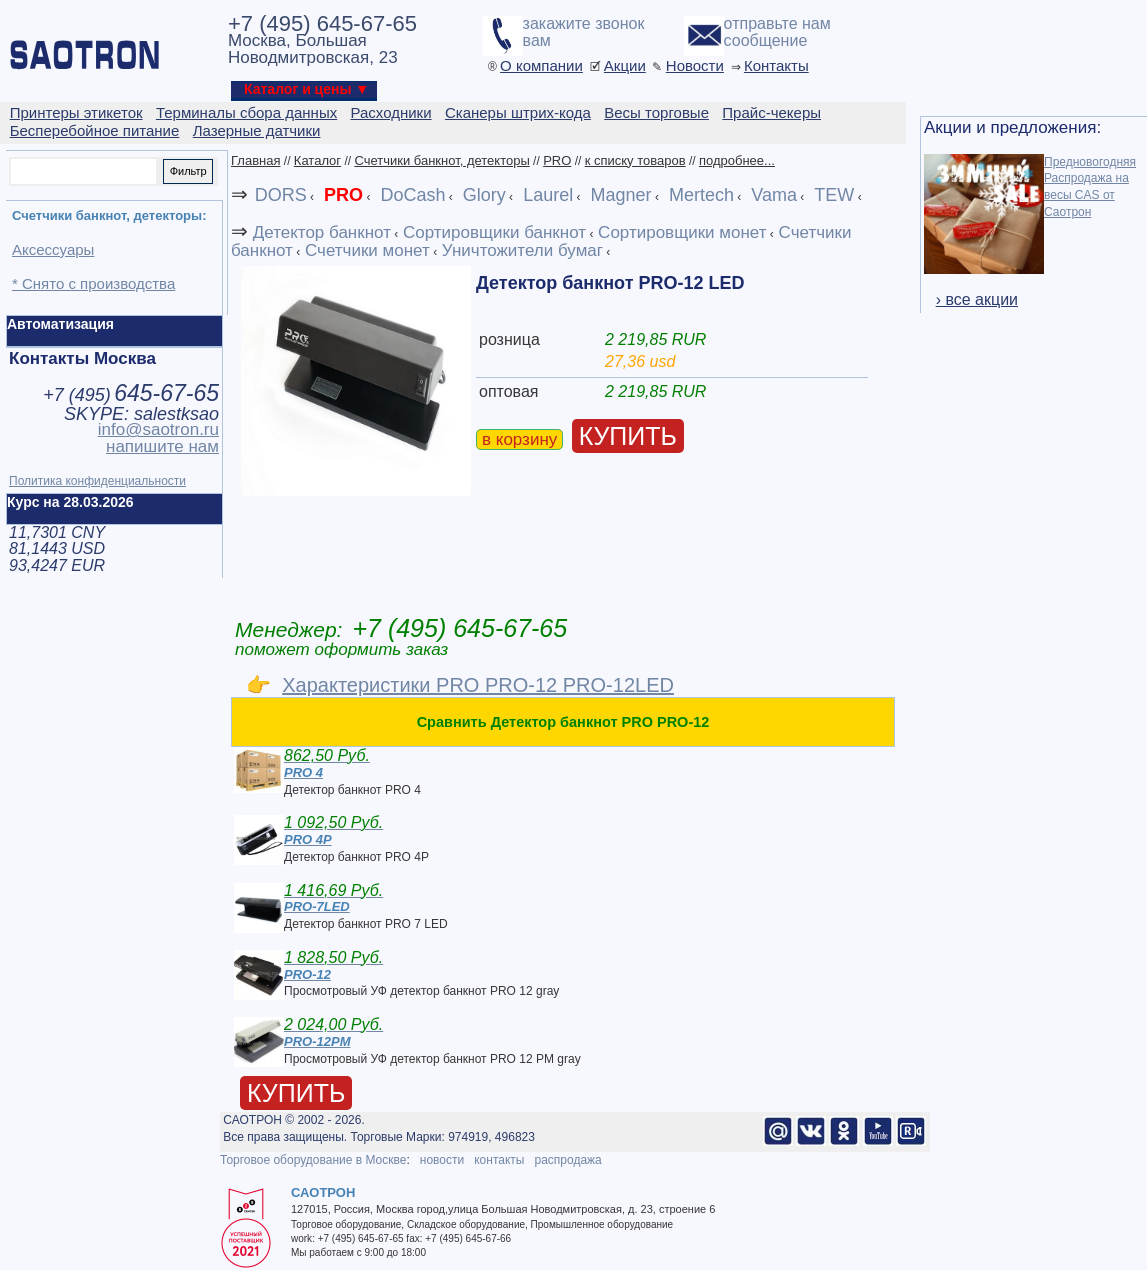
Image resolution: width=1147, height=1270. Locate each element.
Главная (255, 160)
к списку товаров (635, 160)
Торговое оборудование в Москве (313, 1160)
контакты (499, 1160)
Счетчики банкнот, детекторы (441, 160)
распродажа (567, 1160)
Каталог (317, 160)
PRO (557, 160)
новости (442, 1160)
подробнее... (737, 160)
